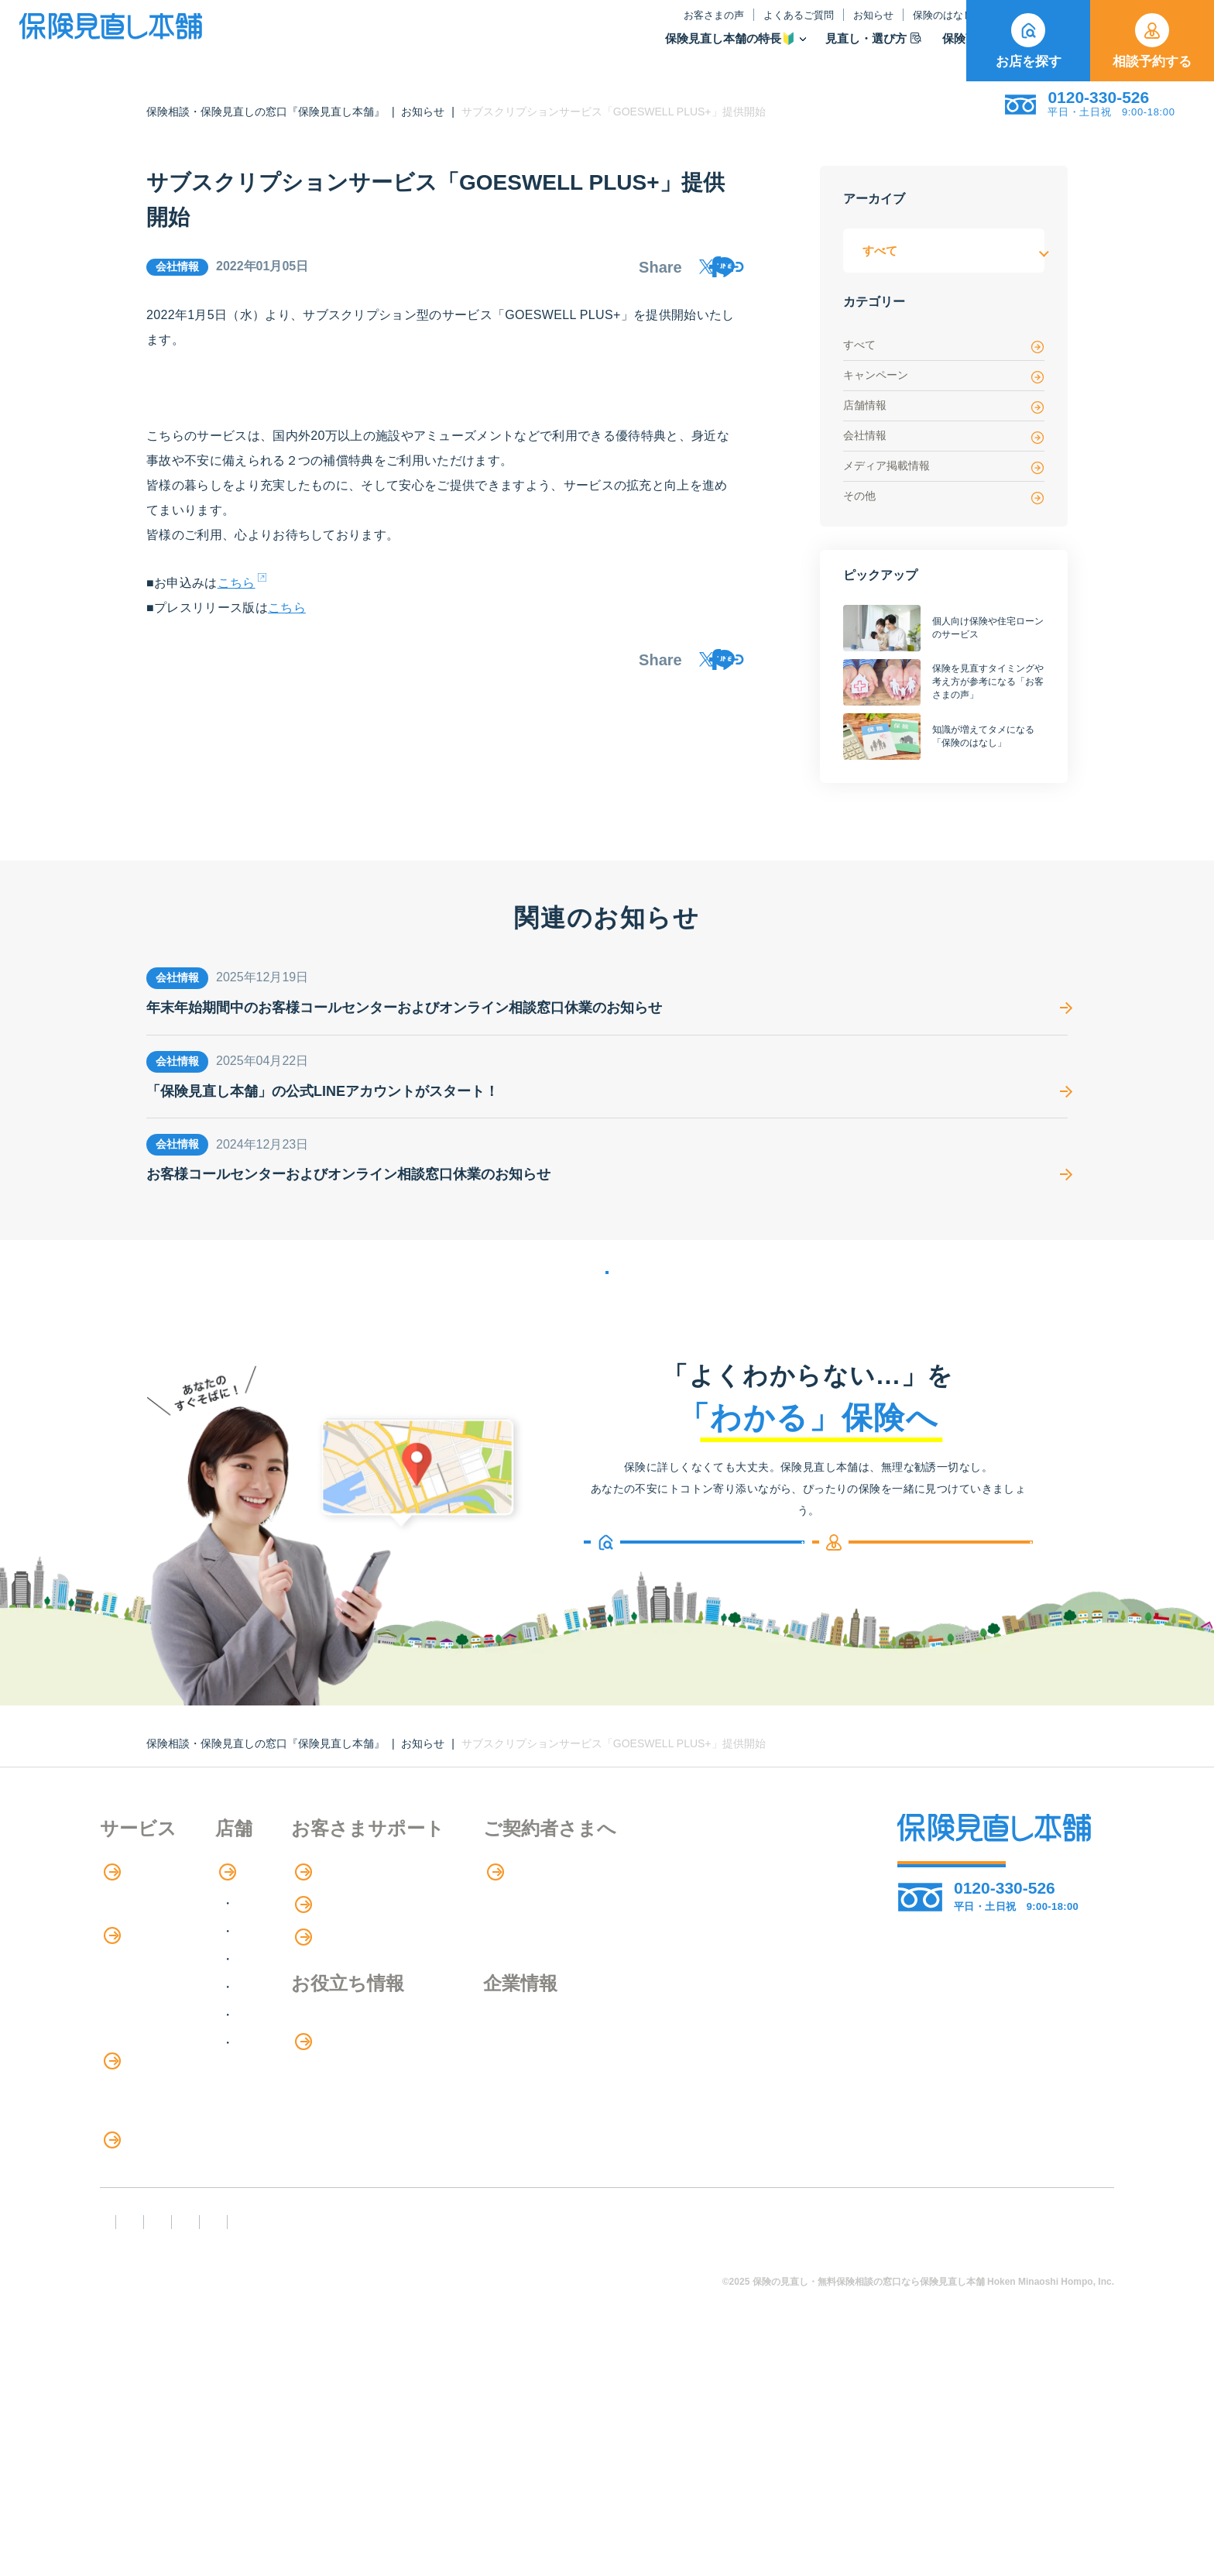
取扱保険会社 (916, 49)
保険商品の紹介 (153, 2006)
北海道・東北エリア (357, 1942)
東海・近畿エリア (351, 2025)
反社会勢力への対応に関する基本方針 (377, 2440)
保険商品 (821, 49)
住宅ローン (131, 2133)
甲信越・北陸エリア (357, 1997)
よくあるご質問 (647, 26)
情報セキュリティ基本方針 (754, 2440)
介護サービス (145, 2165)
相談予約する (1152, 41)
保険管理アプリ (143, 2101)
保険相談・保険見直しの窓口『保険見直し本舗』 (265, 111)
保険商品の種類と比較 (162, 2038)
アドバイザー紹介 (149, 1973)
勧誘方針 (209, 2440)
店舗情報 (943, 406)
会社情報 (943, 436)
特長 (123, 1910)
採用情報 (681, 2096)
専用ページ (689, 1910)
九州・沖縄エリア (351, 2081)
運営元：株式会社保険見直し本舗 (958, 2440)
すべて (943, 345)
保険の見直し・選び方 (172, 2229)
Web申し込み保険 (150, 2069)
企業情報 (681, 2064)
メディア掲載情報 (943, 466)
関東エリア (333, 1970)
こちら (236, 594)
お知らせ (721, 26)
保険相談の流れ (143, 1942)
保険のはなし (798, 26)
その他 (943, 496)
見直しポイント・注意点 (168, 2261)
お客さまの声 (562, 26)
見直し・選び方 (722, 49)
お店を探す (1028, 41)
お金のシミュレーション (530, 2096)
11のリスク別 (138, 2324)
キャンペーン (943, 376)
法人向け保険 (137, 2196)
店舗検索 (318, 1910)
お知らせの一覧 (607, 1291)
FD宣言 (127, 2440)
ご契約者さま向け (903, 26)
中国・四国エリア (351, 2053)
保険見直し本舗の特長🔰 (578, 49)
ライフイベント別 (149, 2293)
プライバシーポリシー (581, 2440)
